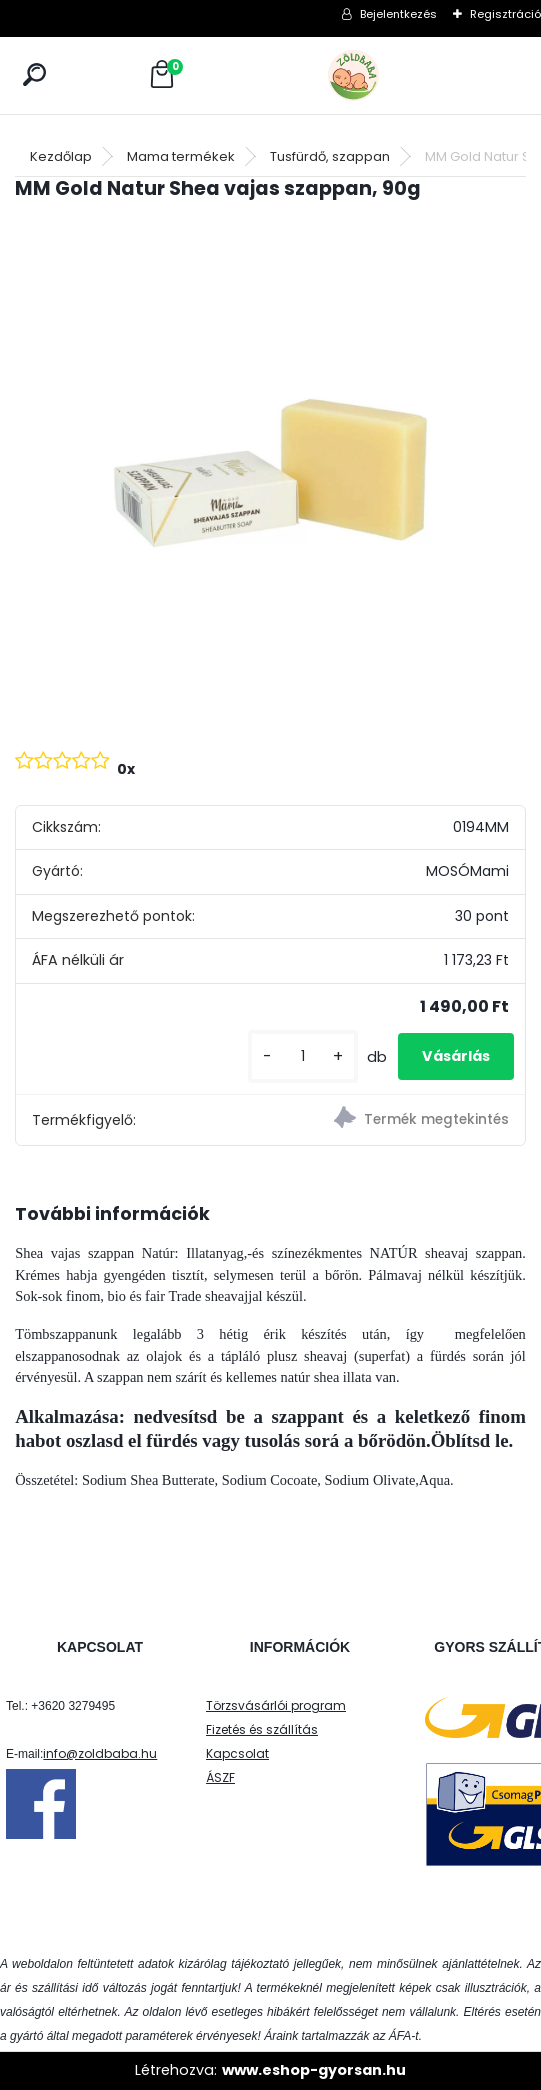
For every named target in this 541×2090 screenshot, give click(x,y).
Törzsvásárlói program (276, 1705)
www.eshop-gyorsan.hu (314, 2070)
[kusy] (303, 1056)
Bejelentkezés (398, 14)
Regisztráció (505, 14)
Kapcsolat (237, 1753)
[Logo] (398, 75)
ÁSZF (220, 1777)
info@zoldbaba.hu (100, 1753)
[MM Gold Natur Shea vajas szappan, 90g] (270, 473)
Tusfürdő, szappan (330, 156)
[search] (34, 74)
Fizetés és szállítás (262, 1729)
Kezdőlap (61, 156)
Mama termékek (181, 156)
